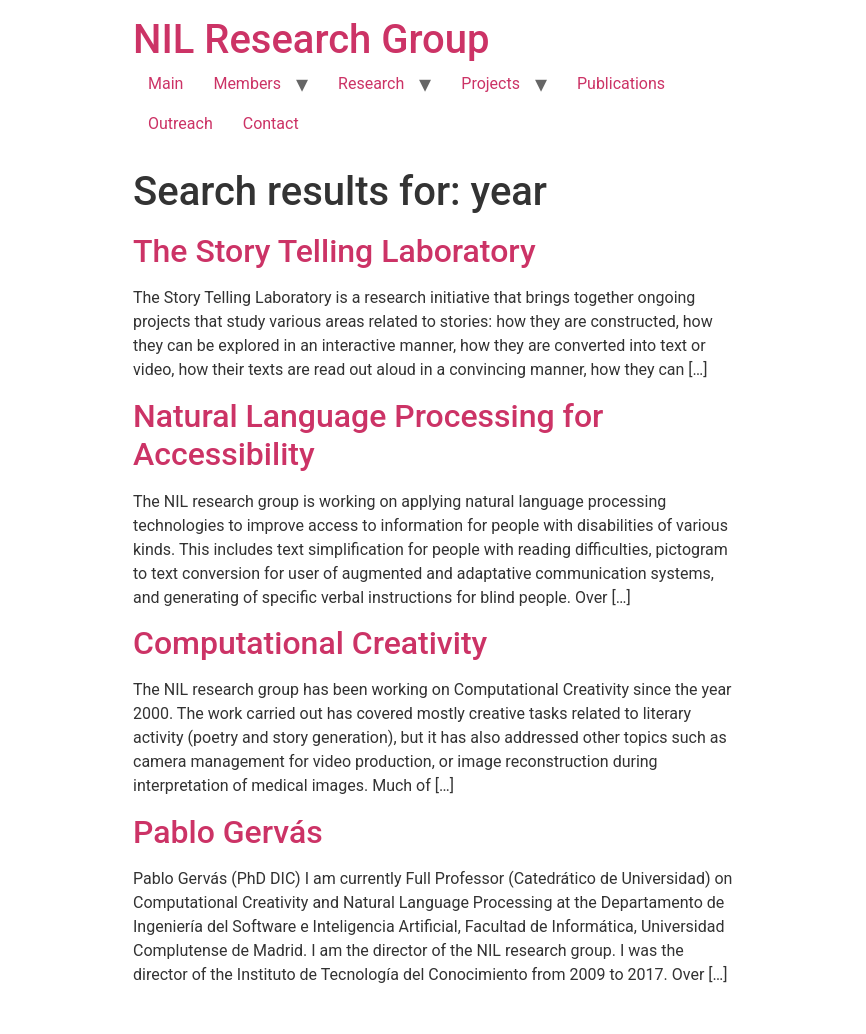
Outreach (180, 123)
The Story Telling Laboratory (334, 251)
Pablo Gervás (228, 832)
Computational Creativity (310, 643)
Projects (490, 83)
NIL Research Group (311, 39)
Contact (271, 123)
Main (165, 83)
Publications (621, 83)
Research (371, 83)
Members (247, 83)
